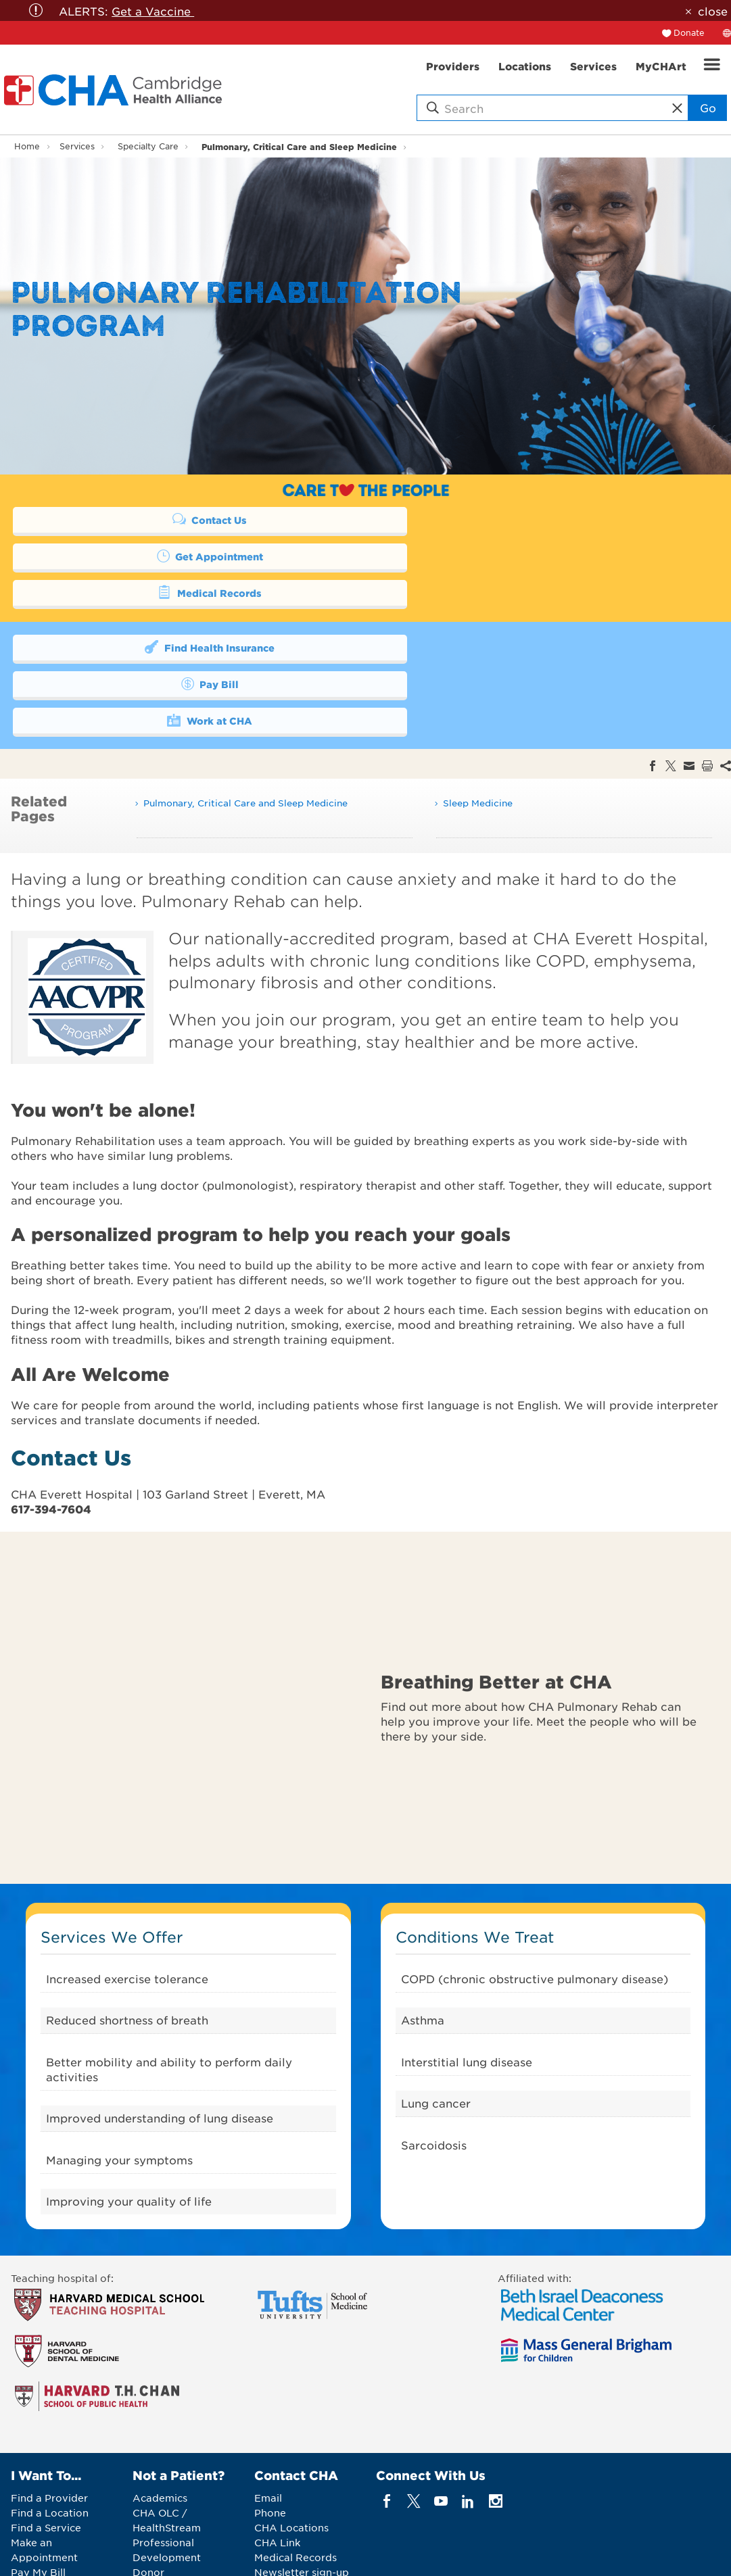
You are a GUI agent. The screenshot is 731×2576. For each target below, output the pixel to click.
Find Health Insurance (180, 609)
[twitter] (413, 2428)
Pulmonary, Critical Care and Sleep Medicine (299, 146)
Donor (148, 2499)
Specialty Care (148, 146)
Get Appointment (522, 519)
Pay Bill (523, 609)
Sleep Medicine (478, 729)
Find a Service (46, 2454)
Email (268, 2425)
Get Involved (43, 2514)
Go (708, 107)
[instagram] (495, 2428)
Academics (160, 2425)
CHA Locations (291, 2454)
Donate (689, 32)
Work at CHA (180, 646)
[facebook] (386, 2428)
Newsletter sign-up (301, 2499)
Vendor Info (162, 2529)
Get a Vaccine (153, 11)
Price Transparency (58, 2529)
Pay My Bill (38, 2499)
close (713, 11)
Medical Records (180, 555)
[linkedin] (468, 2428)
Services (77, 146)
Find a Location (50, 2439)
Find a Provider (49, 2425)
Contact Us (180, 519)
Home (27, 146)
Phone (270, 2439)
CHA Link (277, 2469)
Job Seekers (163, 2514)
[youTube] (441, 2428)
